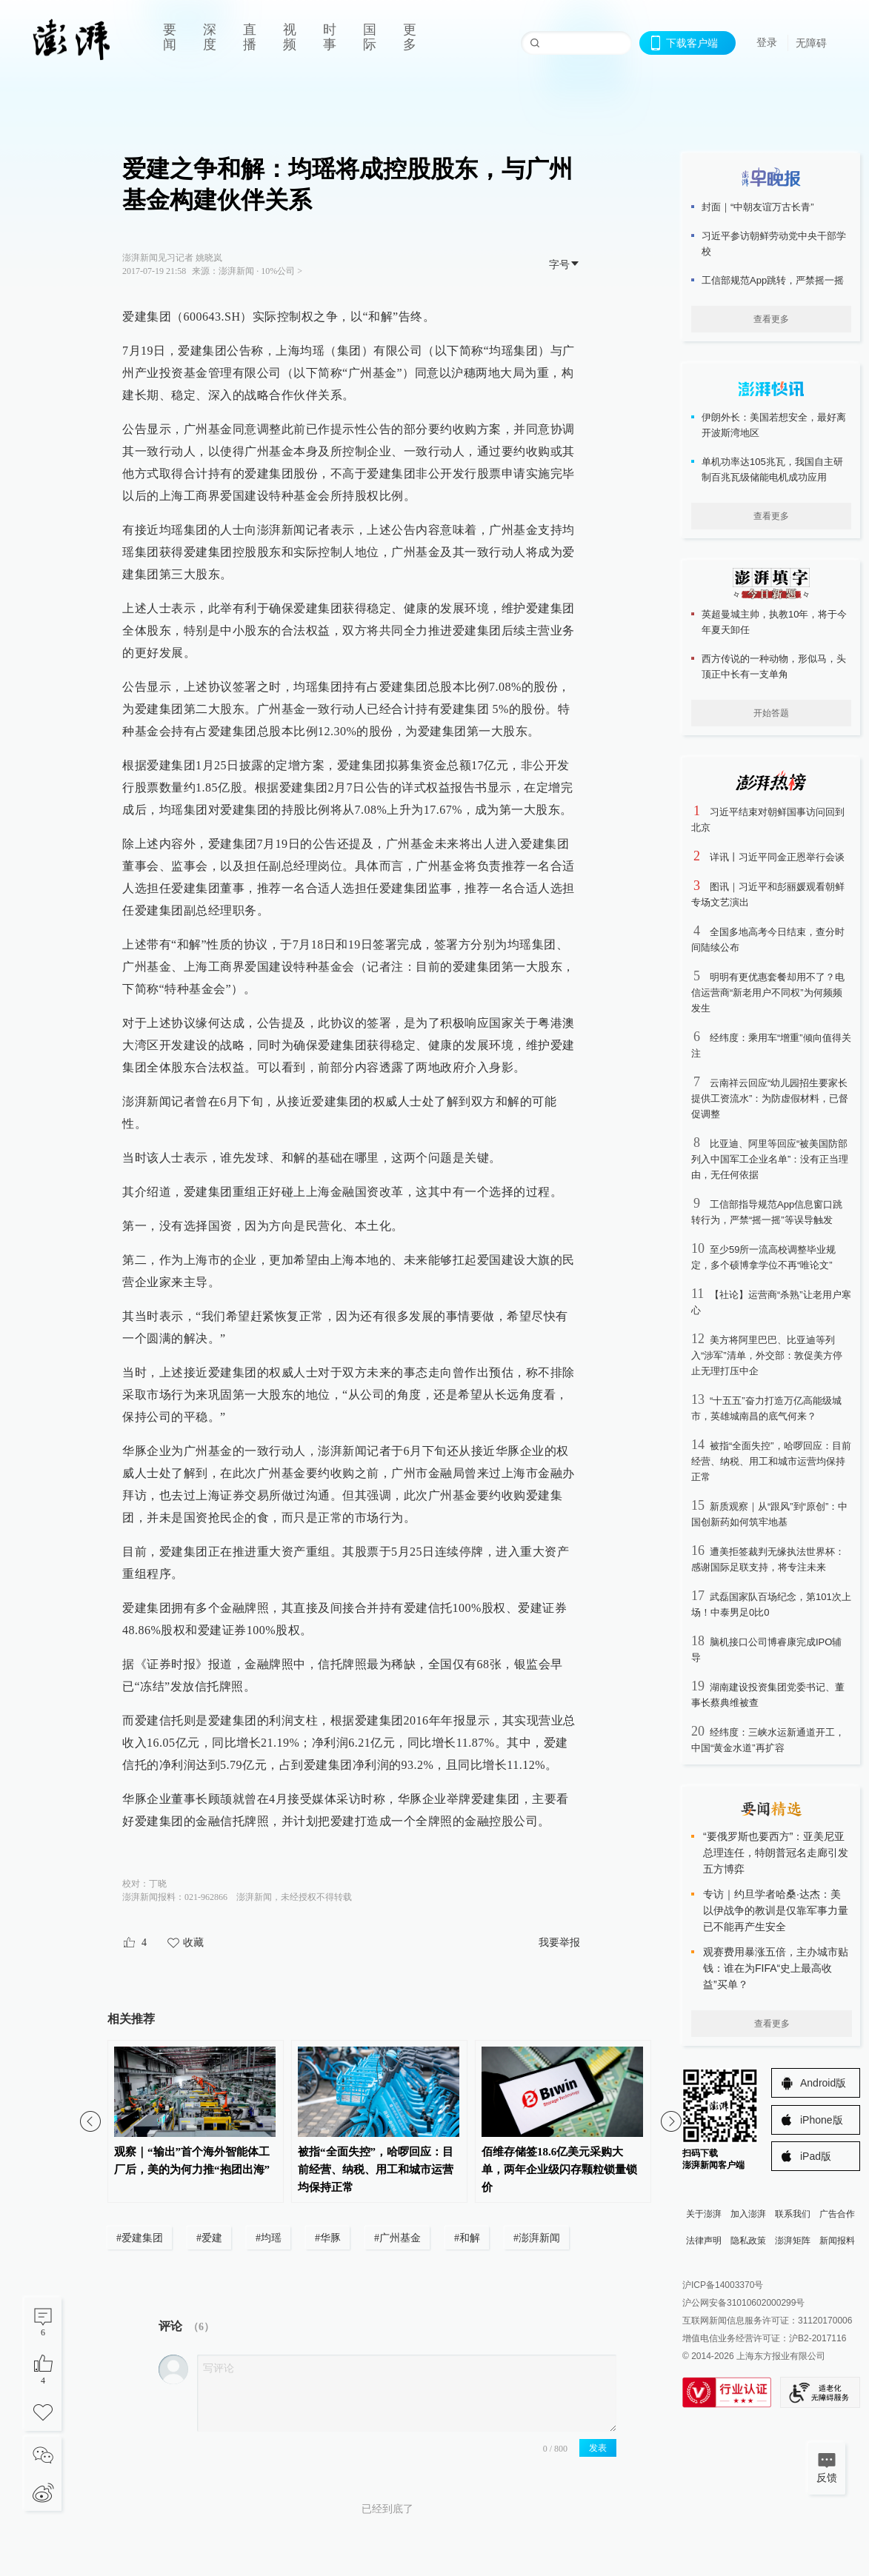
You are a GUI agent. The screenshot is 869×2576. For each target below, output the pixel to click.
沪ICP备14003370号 (722, 2285)
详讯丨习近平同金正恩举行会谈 (777, 857)
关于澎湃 (704, 2214)
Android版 (823, 2083)
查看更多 (771, 319)
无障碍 (811, 43)
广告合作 (837, 2214)
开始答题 (771, 713)
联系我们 (792, 2214)
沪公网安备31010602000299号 (743, 2303)
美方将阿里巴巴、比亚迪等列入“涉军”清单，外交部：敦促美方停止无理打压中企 (766, 1355)
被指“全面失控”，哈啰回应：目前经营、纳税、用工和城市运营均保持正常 (771, 1461)
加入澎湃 (748, 2214)
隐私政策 (748, 2240)
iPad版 (815, 2156)
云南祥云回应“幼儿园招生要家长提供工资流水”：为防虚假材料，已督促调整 (769, 1098)
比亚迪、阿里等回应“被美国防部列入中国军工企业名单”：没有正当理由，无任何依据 (769, 1159)
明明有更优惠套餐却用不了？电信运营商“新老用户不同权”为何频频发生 (768, 992)
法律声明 (704, 2240)
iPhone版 (821, 2120)
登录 (766, 42)
